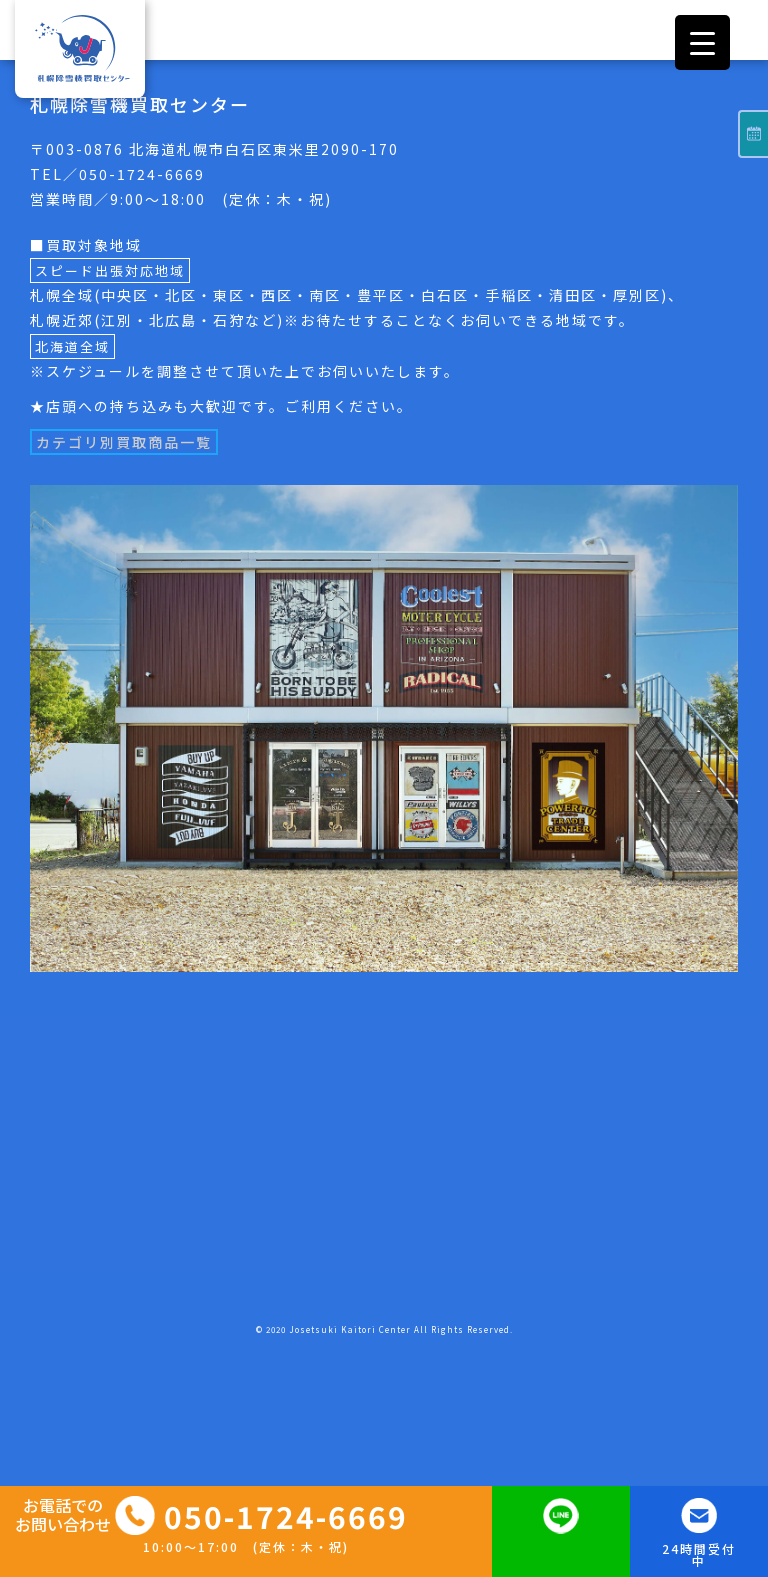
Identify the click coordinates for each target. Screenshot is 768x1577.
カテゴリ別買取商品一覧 (124, 442)
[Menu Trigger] (702, 42)
